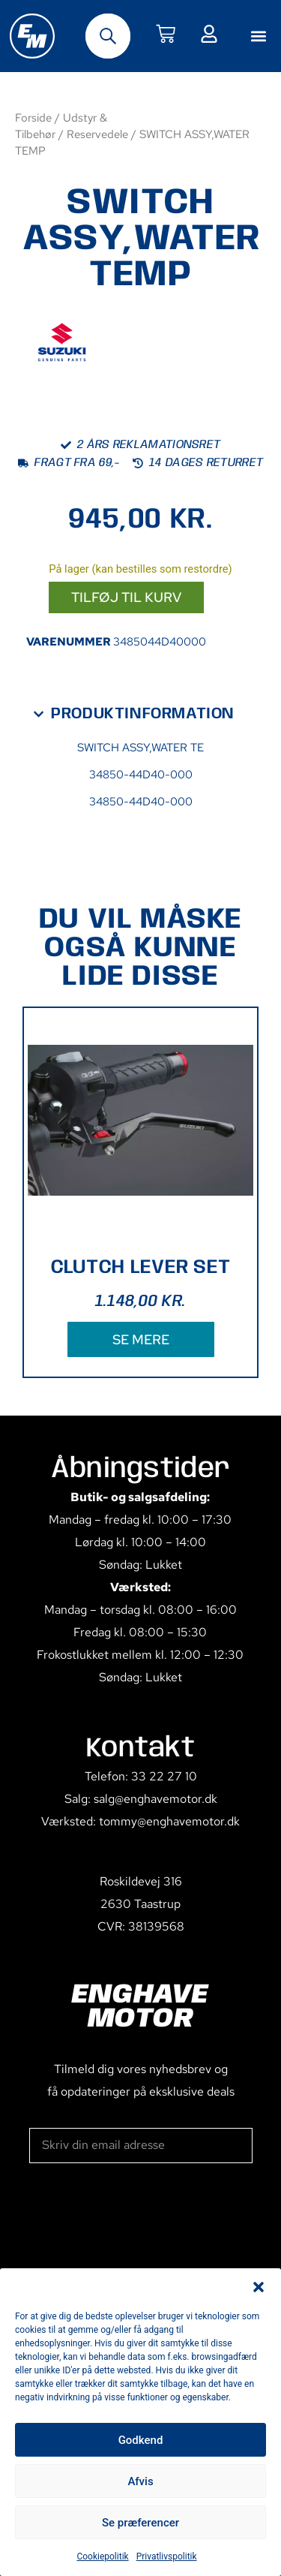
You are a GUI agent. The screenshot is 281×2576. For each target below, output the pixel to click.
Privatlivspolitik (166, 2556)
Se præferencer (140, 2522)
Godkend (140, 2440)
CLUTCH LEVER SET (141, 1267)
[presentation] (143, 2218)
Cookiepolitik (102, 2556)
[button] (258, 2287)
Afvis (140, 2481)
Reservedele (97, 134)
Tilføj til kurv (126, 597)
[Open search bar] (107, 36)
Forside (33, 117)
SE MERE (140, 1339)
